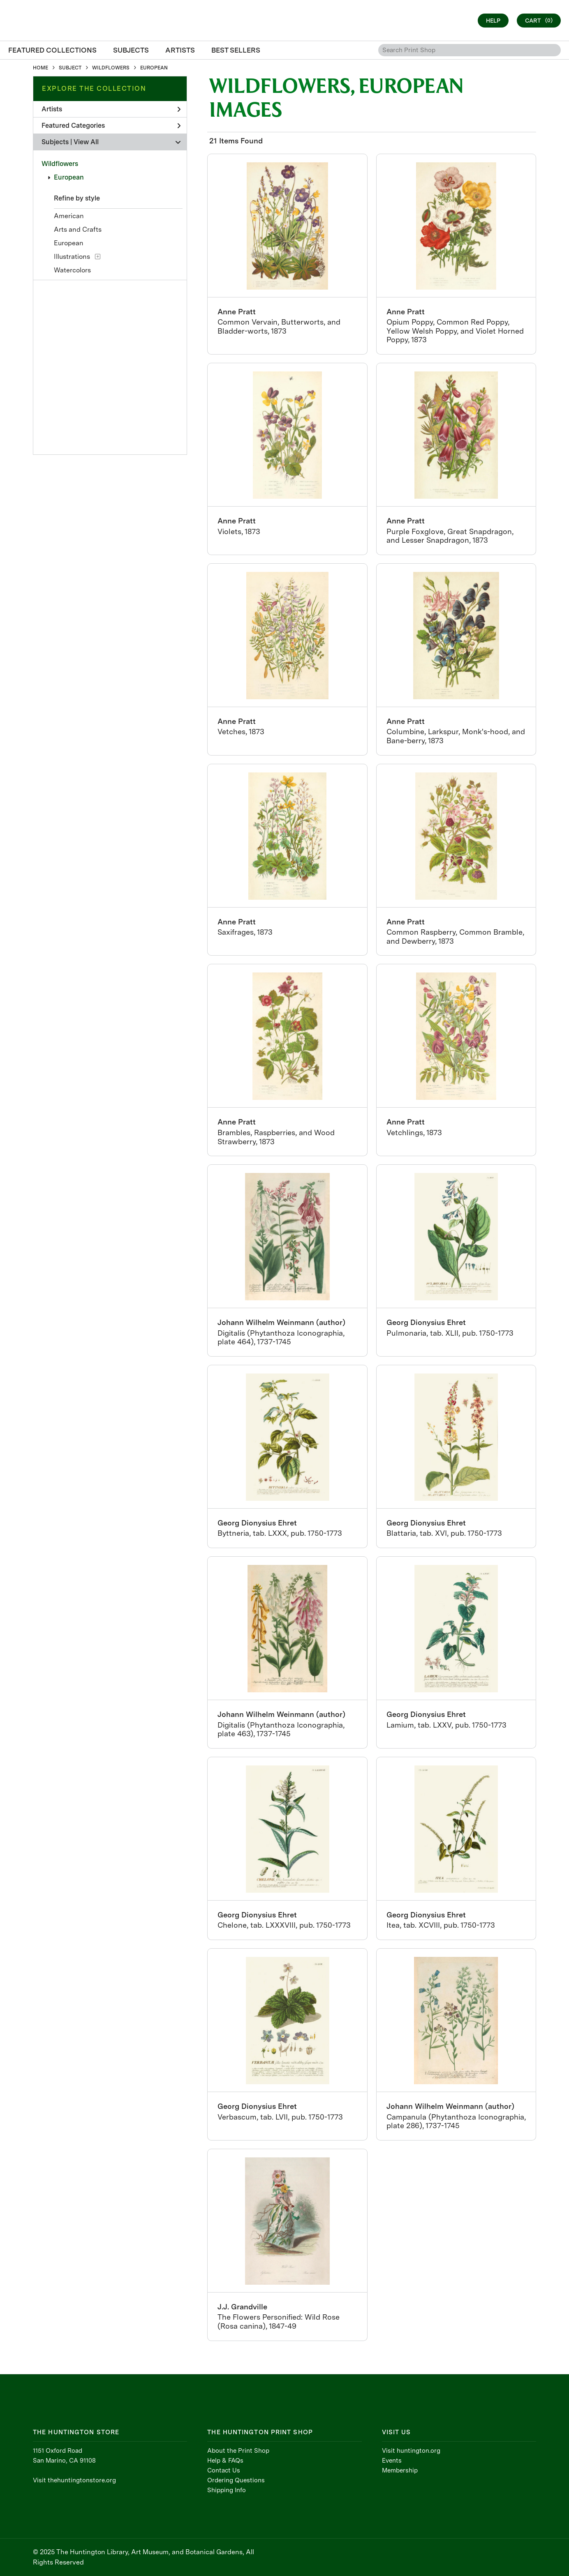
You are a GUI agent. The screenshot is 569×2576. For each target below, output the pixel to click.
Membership (400, 2470)
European (69, 177)
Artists (111, 109)
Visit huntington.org (411, 2450)
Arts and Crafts (78, 229)
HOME (40, 68)
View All (86, 142)
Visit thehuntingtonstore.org (74, 2480)
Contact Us (223, 2470)
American (69, 216)
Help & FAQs (225, 2460)
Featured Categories (111, 125)
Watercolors (72, 270)
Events (392, 2460)
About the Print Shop (238, 2450)
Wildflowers (60, 164)
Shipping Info (226, 2490)
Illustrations (72, 256)
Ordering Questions (236, 2480)
